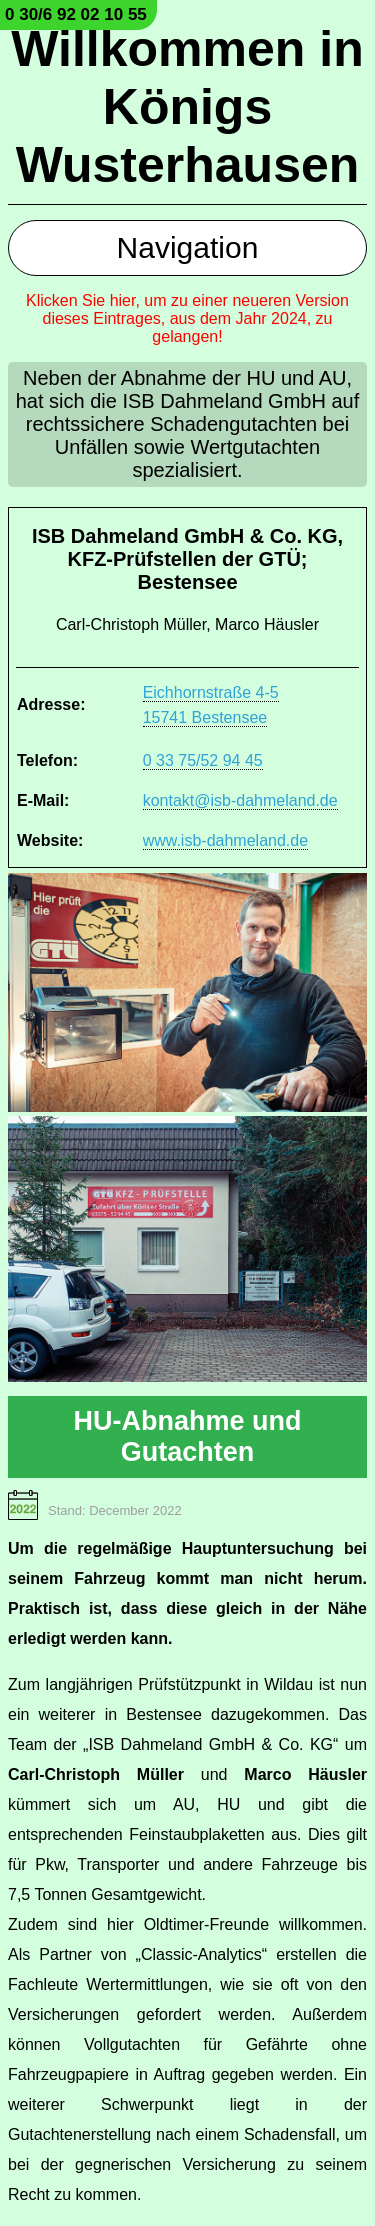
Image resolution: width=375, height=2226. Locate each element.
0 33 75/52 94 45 (203, 760)
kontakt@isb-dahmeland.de (240, 800)
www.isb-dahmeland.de (225, 840)
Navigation (188, 247)
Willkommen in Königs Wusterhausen (187, 107)
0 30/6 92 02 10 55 (76, 14)
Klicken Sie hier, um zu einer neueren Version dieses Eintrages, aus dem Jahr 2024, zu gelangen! (187, 318)
